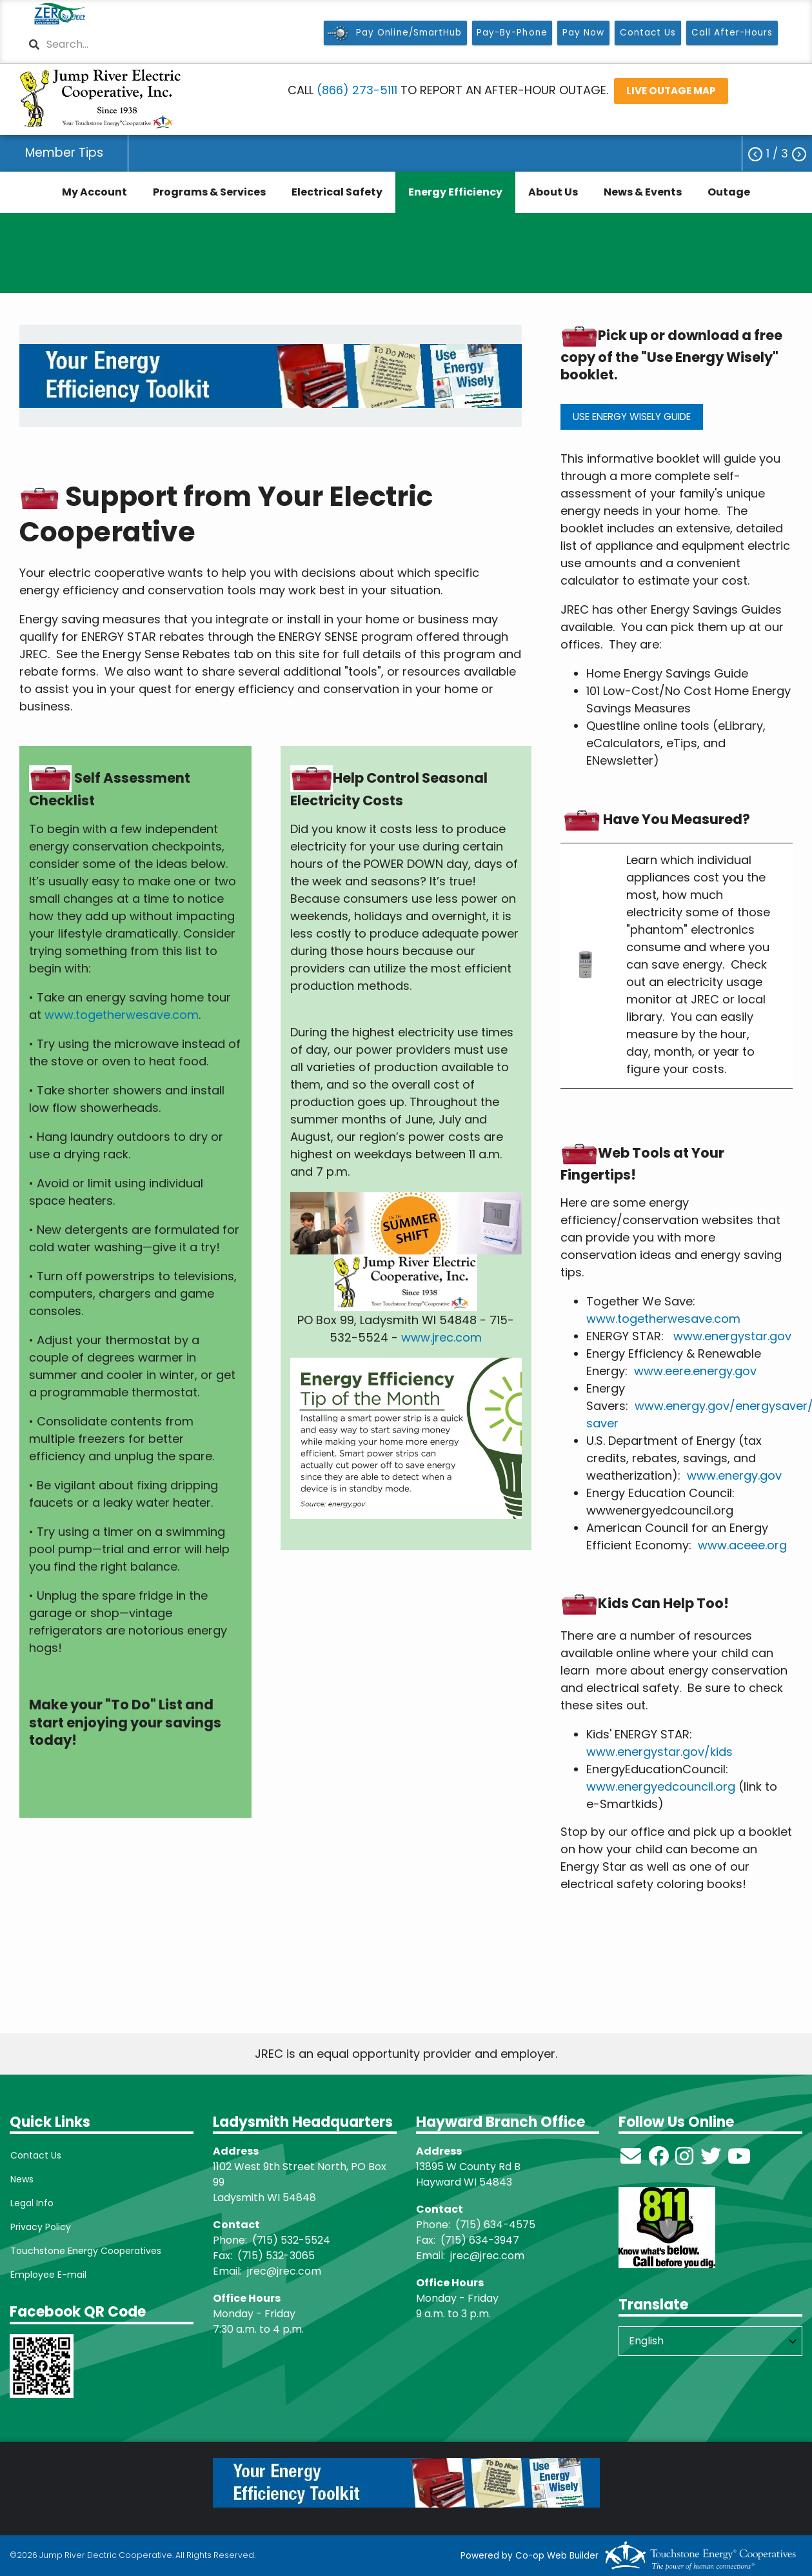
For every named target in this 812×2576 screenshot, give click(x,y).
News (21, 2179)
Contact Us (35, 2155)
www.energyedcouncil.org (660, 1786)
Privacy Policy (40, 2226)
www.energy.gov (734, 1475)
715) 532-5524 (293, 2240)
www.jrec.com (441, 1337)
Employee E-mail (48, 2274)
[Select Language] (710, 2341)
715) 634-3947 (482, 2240)
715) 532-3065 (278, 2255)
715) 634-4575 (497, 2224)
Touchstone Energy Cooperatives (85, 2250)
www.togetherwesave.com (122, 1015)
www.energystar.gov (732, 1336)
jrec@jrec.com (284, 2271)
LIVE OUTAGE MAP (670, 90)
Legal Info (31, 2203)
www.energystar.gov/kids (659, 1752)
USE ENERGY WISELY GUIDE (632, 416)
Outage (729, 192)
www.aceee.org (742, 1545)
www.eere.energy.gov (695, 1371)
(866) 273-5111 (357, 90)
